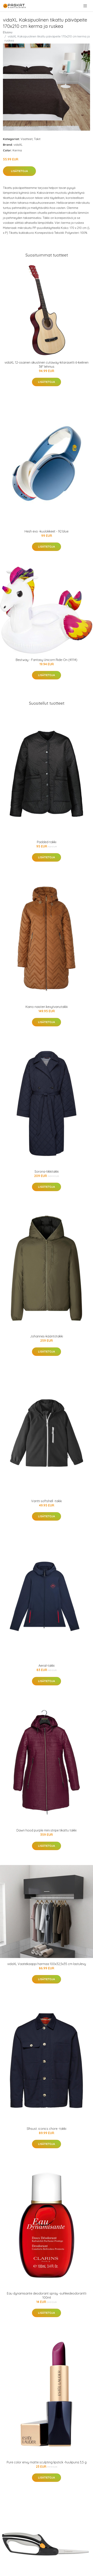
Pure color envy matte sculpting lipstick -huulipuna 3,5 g (47, 2462)
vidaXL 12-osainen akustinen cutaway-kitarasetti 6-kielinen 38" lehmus (46, 364)
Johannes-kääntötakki (46, 1336)
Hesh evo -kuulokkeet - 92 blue (46, 531)
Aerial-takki (46, 1666)
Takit (37, 139)
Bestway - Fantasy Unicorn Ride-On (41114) (46, 660)
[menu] (85, 6)
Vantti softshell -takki (46, 1501)
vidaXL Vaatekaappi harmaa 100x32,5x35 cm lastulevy (46, 1964)
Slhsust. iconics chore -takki (46, 2129)
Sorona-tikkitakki (47, 1171)
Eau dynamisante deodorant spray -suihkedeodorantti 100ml (46, 2295)
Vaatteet (27, 139)
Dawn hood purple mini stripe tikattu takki (46, 1830)
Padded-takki (46, 842)
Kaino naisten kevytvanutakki (47, 1007)
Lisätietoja (19, 171)
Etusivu (7, 32)
